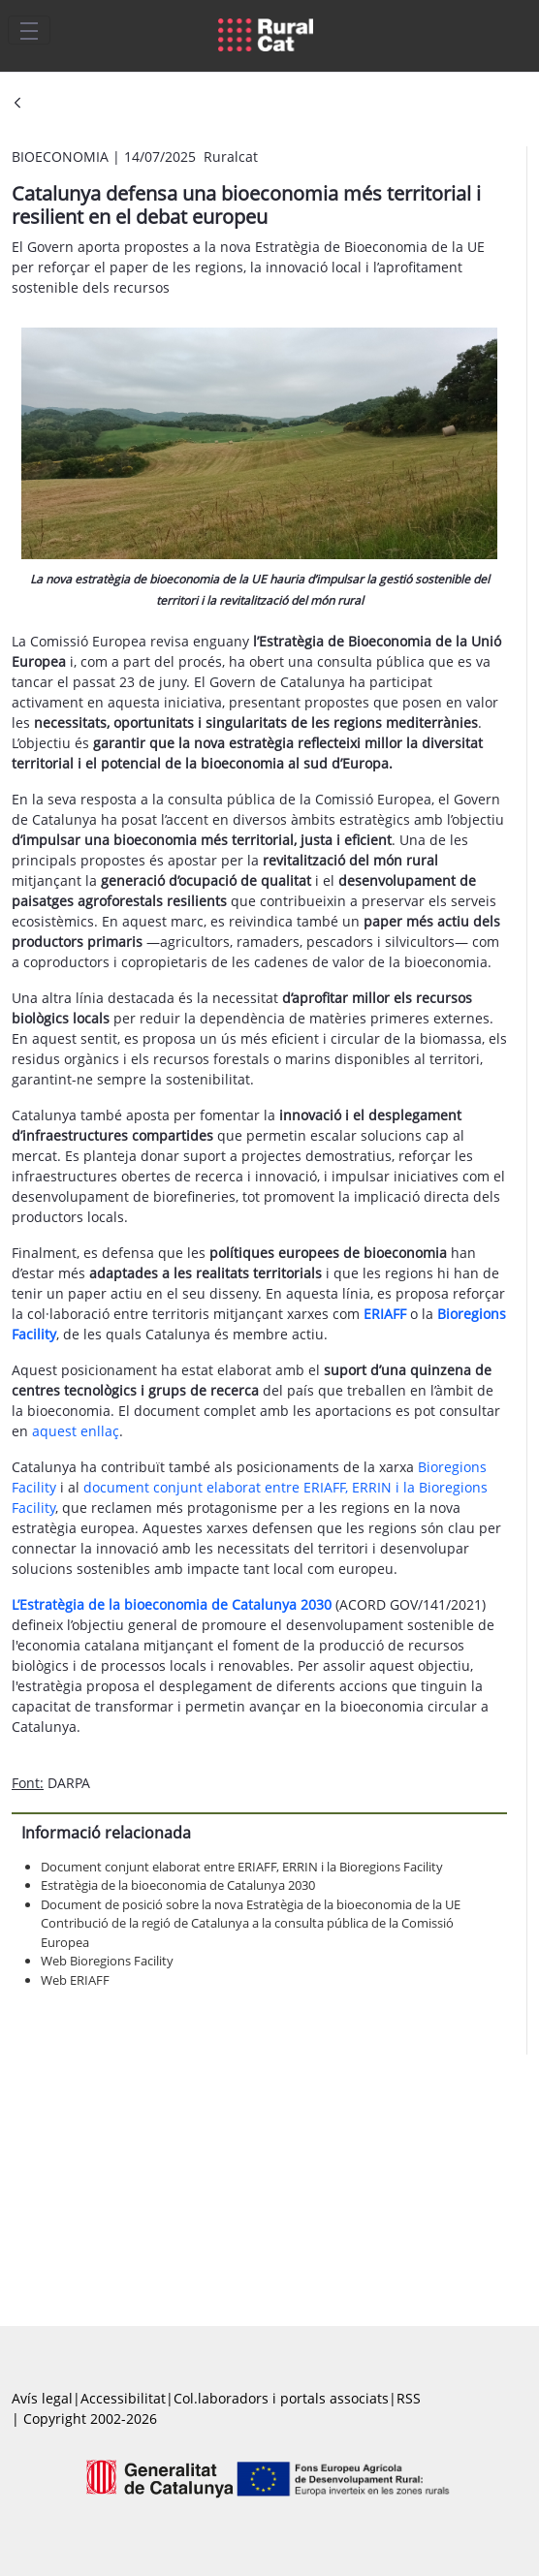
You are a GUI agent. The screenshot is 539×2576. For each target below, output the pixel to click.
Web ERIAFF (75, 1980)
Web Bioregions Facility (107, 1960)
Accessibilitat (123, 2398)
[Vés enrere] (17, 104)
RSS (408, 2398)
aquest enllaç (75, 1431)
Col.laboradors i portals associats (281, 2398)
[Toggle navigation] (29, 30)
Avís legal (42, 2398)
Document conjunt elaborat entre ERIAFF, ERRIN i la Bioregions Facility (242, 1866)
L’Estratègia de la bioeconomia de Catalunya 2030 (172, 1604)
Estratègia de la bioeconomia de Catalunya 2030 (178, 1885)
